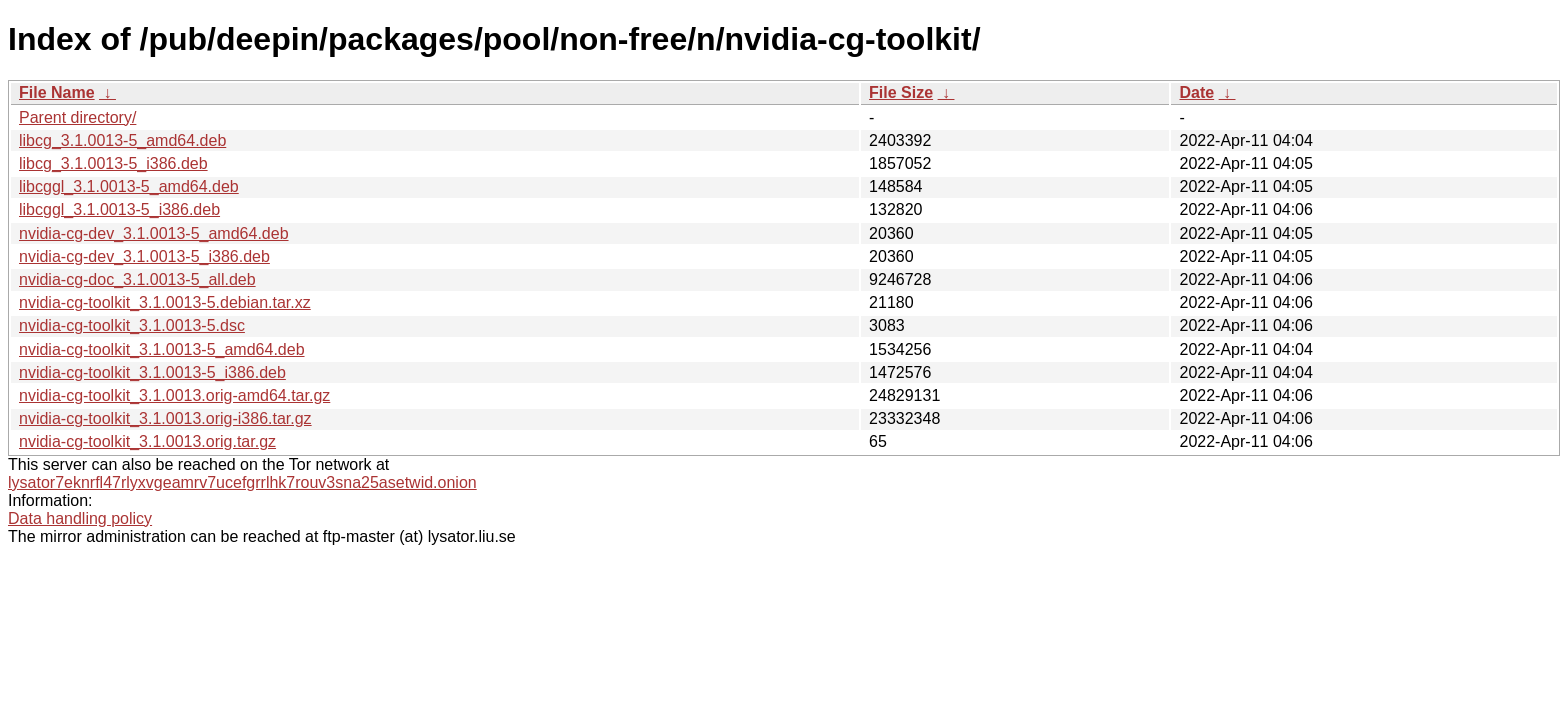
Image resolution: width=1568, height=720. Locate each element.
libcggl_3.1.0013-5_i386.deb (119, 209)
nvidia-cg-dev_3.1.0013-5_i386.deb (144, 256)
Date (1196, 92)
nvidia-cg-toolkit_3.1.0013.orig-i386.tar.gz (165, 418)
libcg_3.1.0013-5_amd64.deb (122, 140)
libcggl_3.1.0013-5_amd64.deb (129, 186)
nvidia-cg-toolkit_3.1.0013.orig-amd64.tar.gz (174, 395)
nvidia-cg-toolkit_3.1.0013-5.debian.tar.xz (165, 302)
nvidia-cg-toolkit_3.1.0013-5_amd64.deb (162, 349)
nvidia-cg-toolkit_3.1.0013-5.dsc (132, 325)
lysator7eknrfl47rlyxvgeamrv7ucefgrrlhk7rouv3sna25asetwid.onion (242, 482)
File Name (57, 92)
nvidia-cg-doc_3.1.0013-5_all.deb (137, 279)
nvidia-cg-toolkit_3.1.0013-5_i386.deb (152, 372)
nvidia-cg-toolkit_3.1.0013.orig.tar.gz (147, 441)
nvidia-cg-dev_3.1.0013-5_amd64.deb (154, 233)
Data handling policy (80, 518)
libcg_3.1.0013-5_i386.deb (113, 163)
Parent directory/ (77, 117)
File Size (901, 92)
